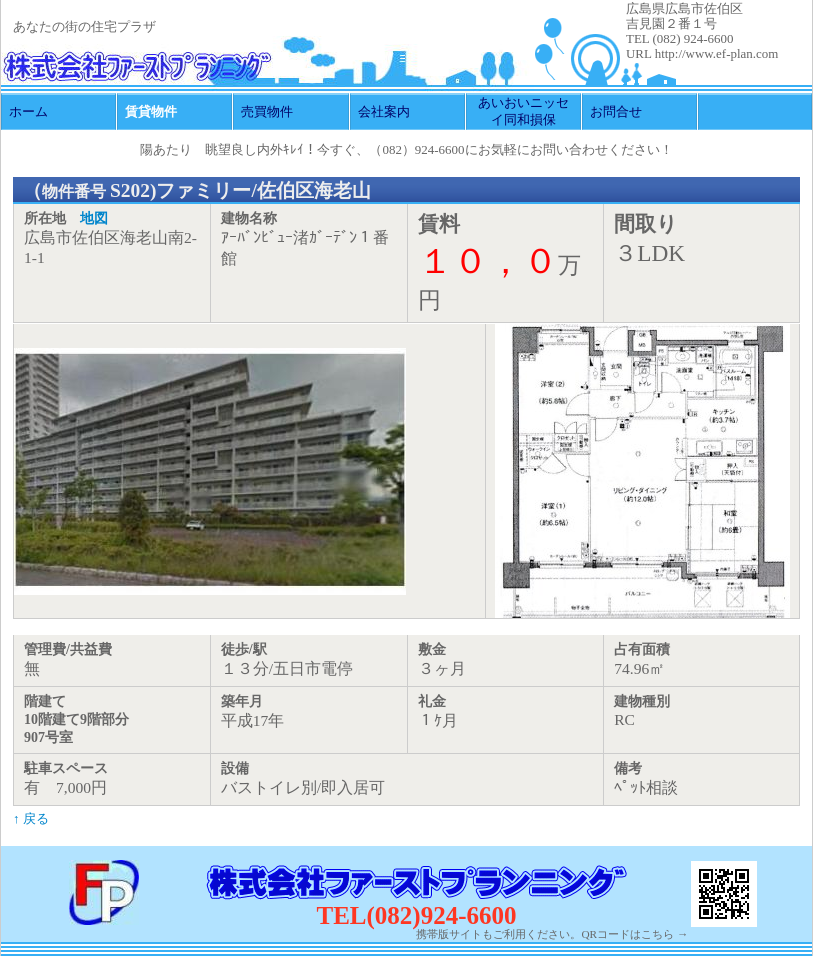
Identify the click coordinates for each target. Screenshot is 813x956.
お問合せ (616, 111)
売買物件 (267, 111)
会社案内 (384, 111)
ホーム (28, 111)
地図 (94, 218)
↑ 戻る (31, 818)
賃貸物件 (151, 111)
